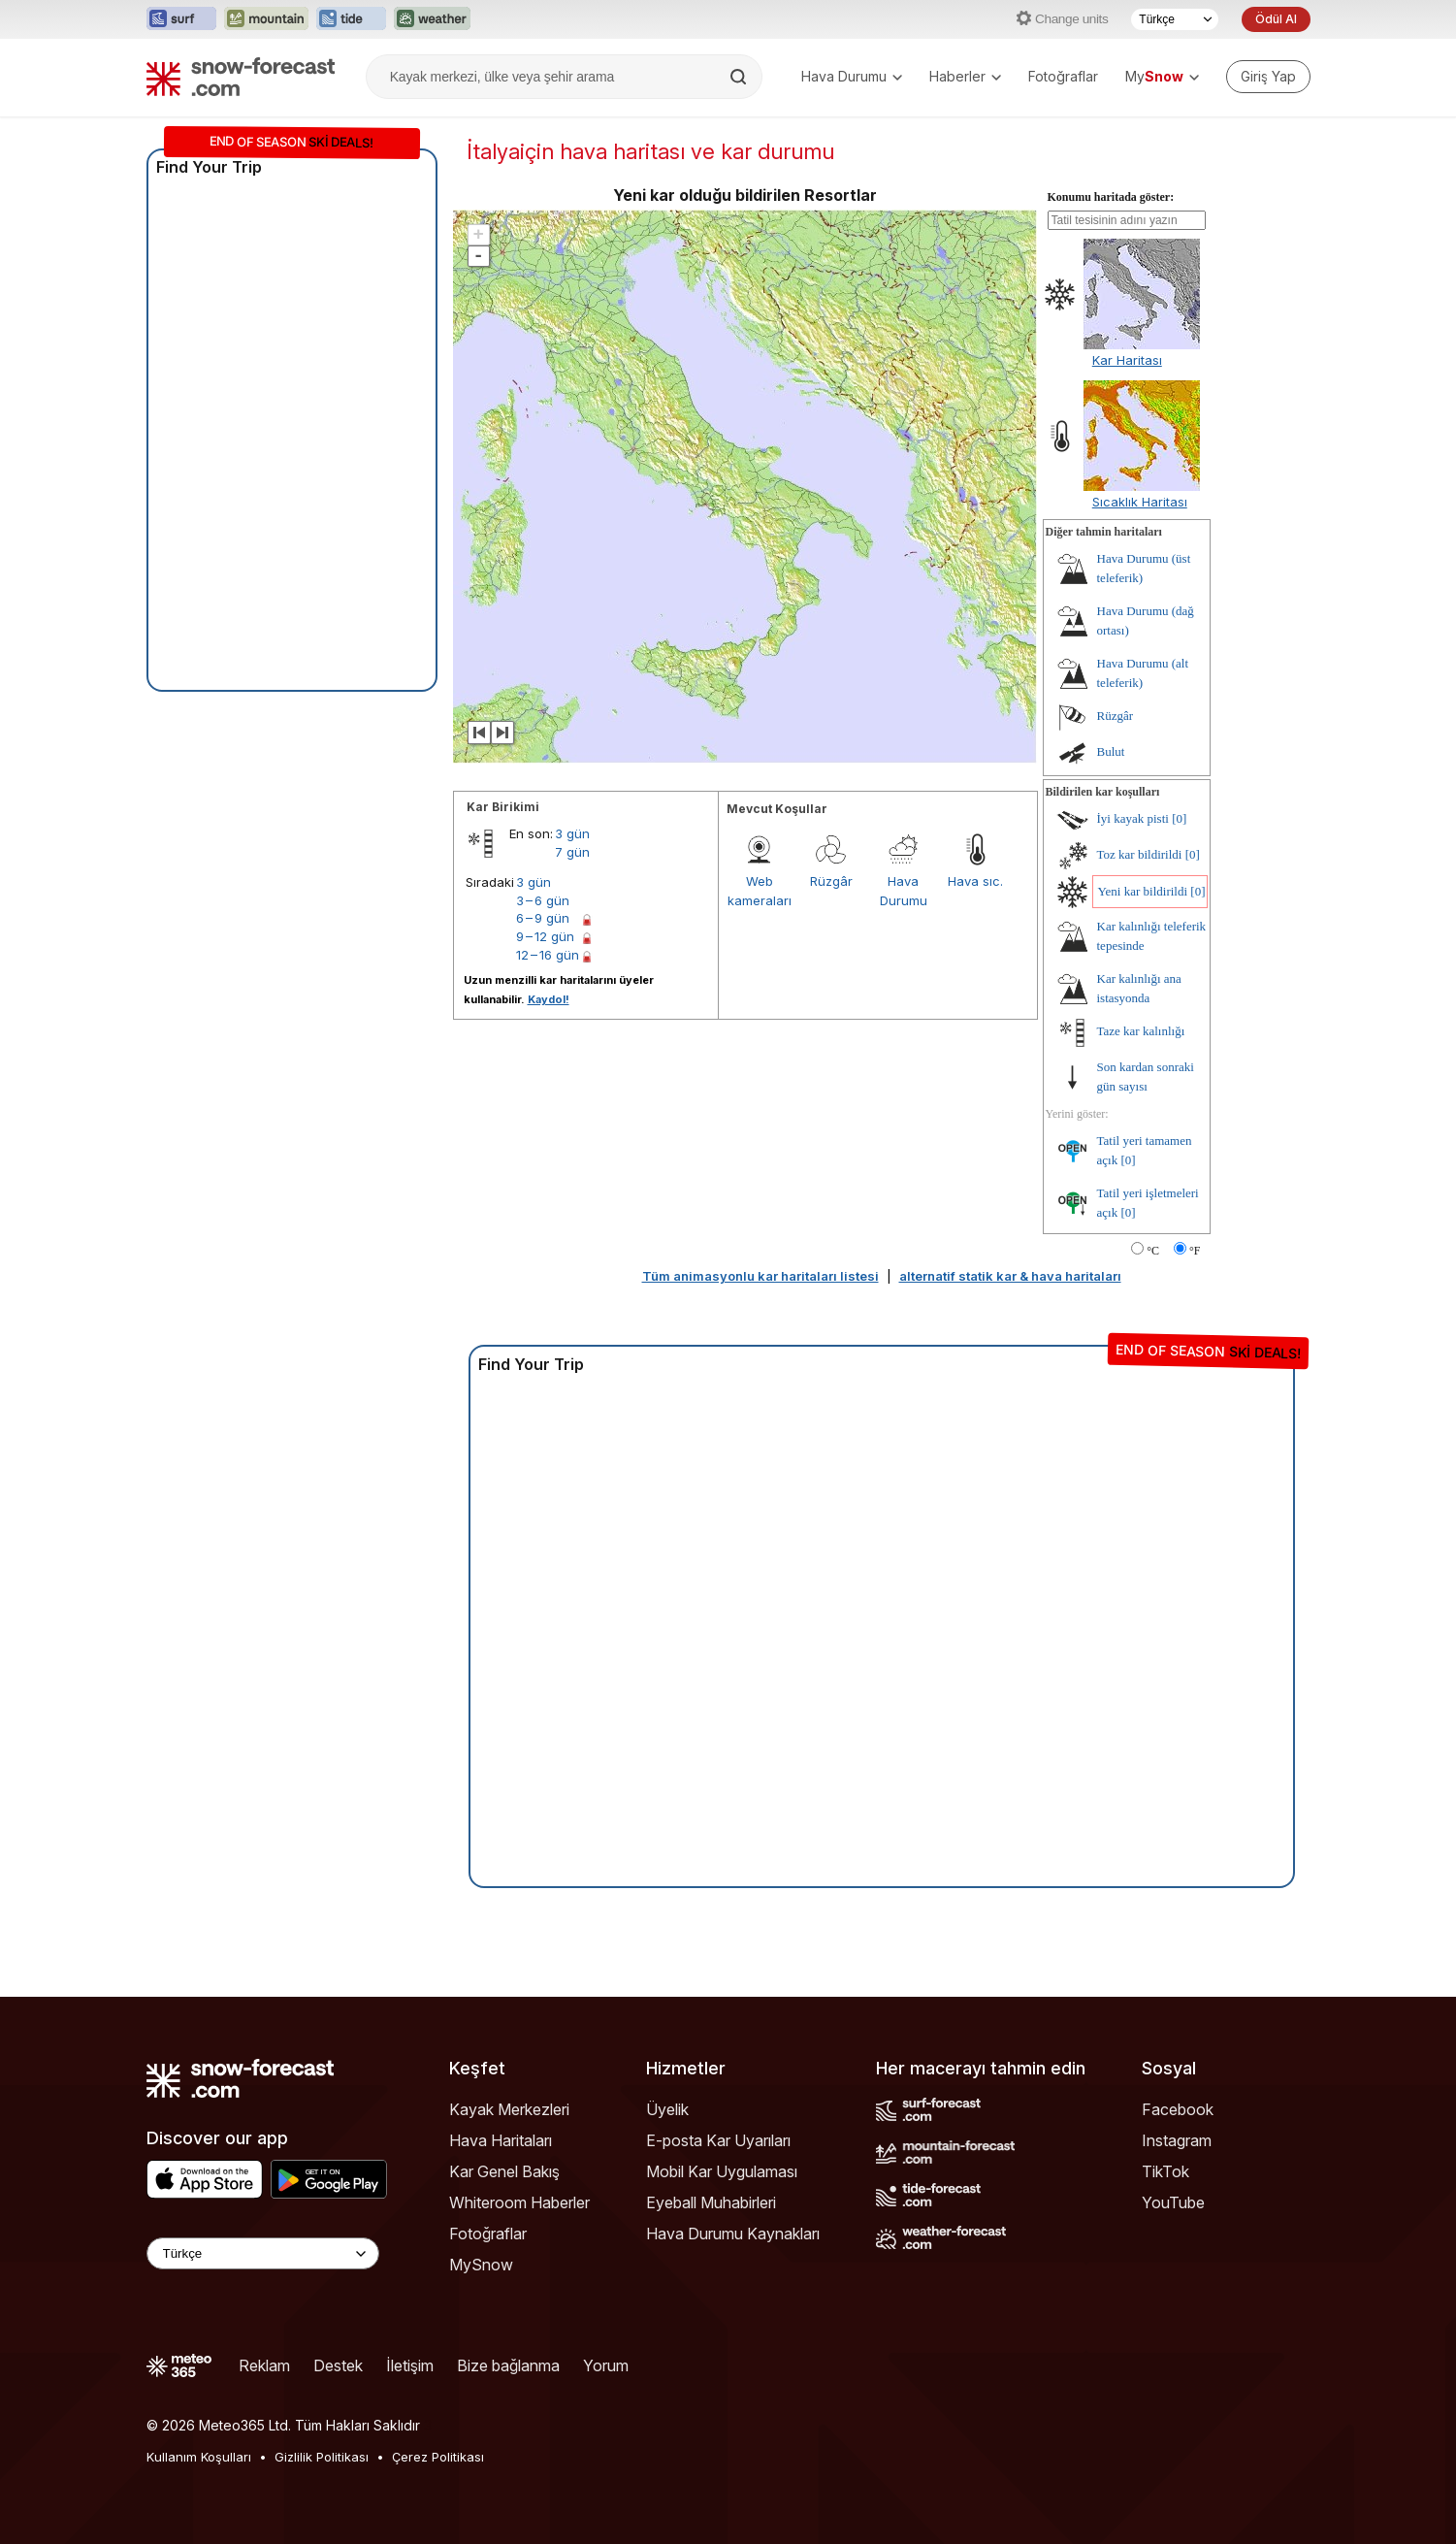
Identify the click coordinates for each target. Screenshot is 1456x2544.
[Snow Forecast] (240, 76)
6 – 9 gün (542, 918)
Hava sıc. (975, 881)
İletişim (410, 2365)
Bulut (1111, 751)
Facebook (1177, 2109)
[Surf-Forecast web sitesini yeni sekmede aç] (181, 19)
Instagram (1177, 2140)
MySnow (481, 2264)
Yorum (606, 2365)
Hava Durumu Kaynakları (733, 2233)
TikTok (1165, 2171)
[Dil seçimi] (1174, 19)
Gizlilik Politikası (322, 2456)
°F (1194, 1250)
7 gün (572, 852)
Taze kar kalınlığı (1141, 1031)
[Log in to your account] (1268, 76)
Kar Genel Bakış (504, 2171)
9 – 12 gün (545, 936)
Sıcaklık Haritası (1139, 501)
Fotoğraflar (1063, 76)
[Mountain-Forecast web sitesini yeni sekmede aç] (266, 19)
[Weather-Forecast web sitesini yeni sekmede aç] (432, 19)
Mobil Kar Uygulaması (721, 2171)
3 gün (572, 833)
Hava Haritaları (500, 2140)
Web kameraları (760, 890)
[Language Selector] (262, 2253)
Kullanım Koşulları (198, 2456)
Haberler (965, 76)
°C (1153, 1250)
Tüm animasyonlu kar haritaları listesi (760, 1276)
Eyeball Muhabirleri (711, 2202)
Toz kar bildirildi (1139, 854)
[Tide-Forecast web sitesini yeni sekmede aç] (351, 19)
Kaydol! (548, 999)
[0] (1179, 818)
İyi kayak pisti (1133, 818)
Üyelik (667, 2109)
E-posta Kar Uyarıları (718, 2140)
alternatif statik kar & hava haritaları (1010, 1276)
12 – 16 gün (547, 954)
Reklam (264, 2365)
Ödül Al (1275, 19)
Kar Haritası (1127, 360)
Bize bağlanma (508, 2365)
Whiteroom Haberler (519, 2202)
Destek (338, 2365)
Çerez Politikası (438, 2456)
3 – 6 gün (542, 900)
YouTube (1173, 2202)
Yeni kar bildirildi (1143, 891)
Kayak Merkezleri (509, 2109)
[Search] (740, 76)
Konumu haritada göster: (1111, 197)
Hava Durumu (851, 76)
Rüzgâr (831, 881)
